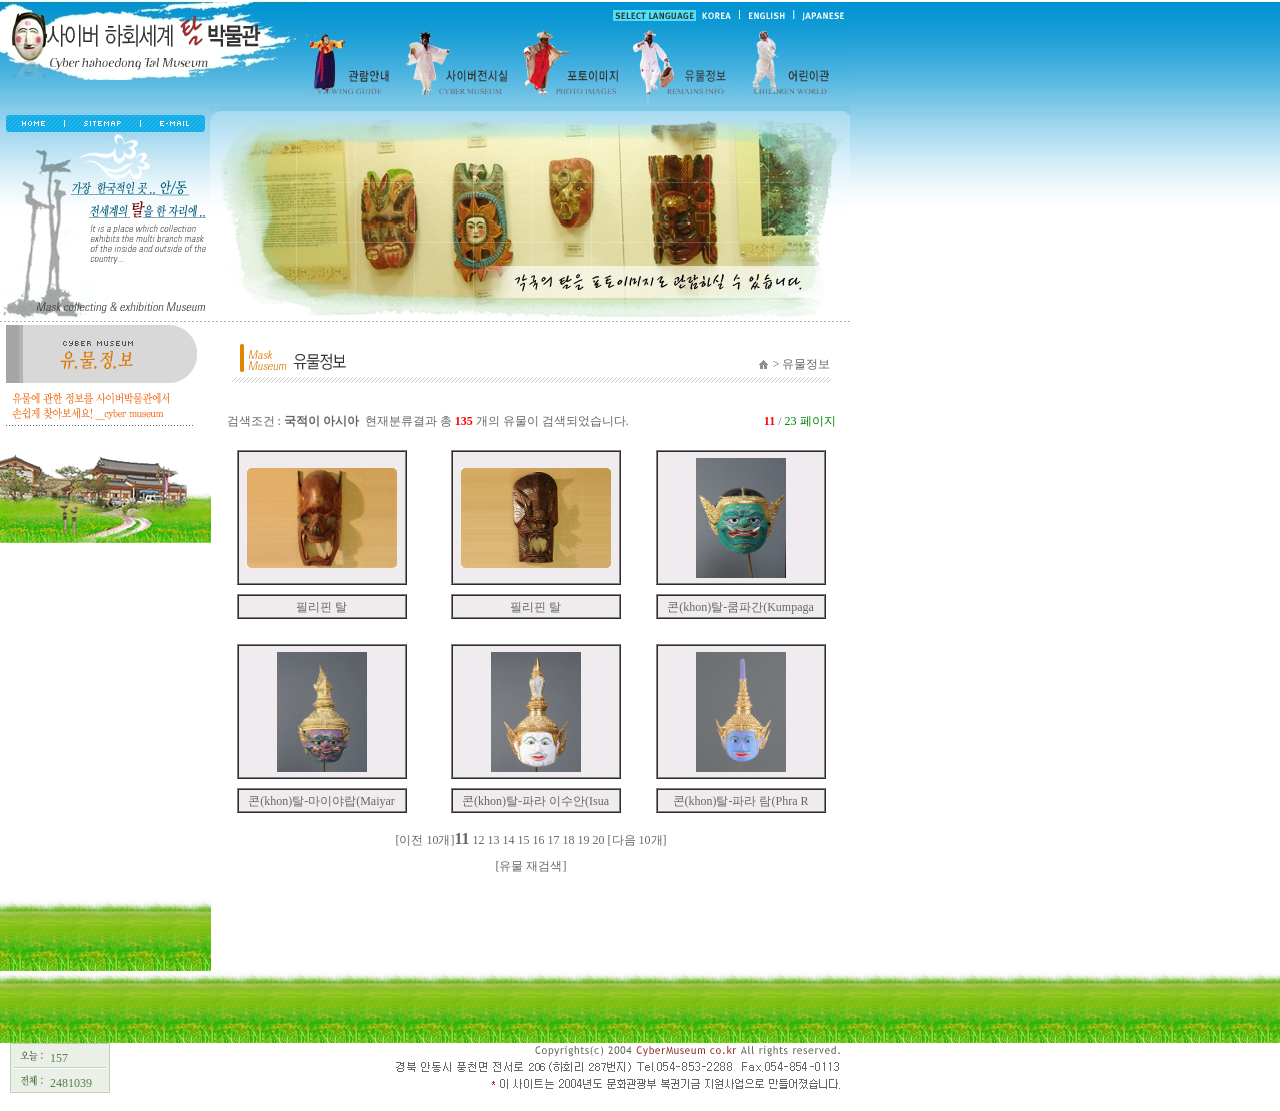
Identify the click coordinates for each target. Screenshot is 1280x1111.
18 (569, 840)
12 (479, 840)
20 (599, 840)
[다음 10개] (637, 840)
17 (554, 840)
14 (509, 840)
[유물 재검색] (531, 866)
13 (494, 840)
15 (524, 840)
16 (539, 840)
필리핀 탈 (321, 607)
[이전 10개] (424, 840)
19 (584, 840)
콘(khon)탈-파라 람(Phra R (741, 801)
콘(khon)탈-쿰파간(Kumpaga (740, 607)
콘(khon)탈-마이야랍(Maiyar (321, 801)
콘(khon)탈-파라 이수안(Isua (535, 801)
